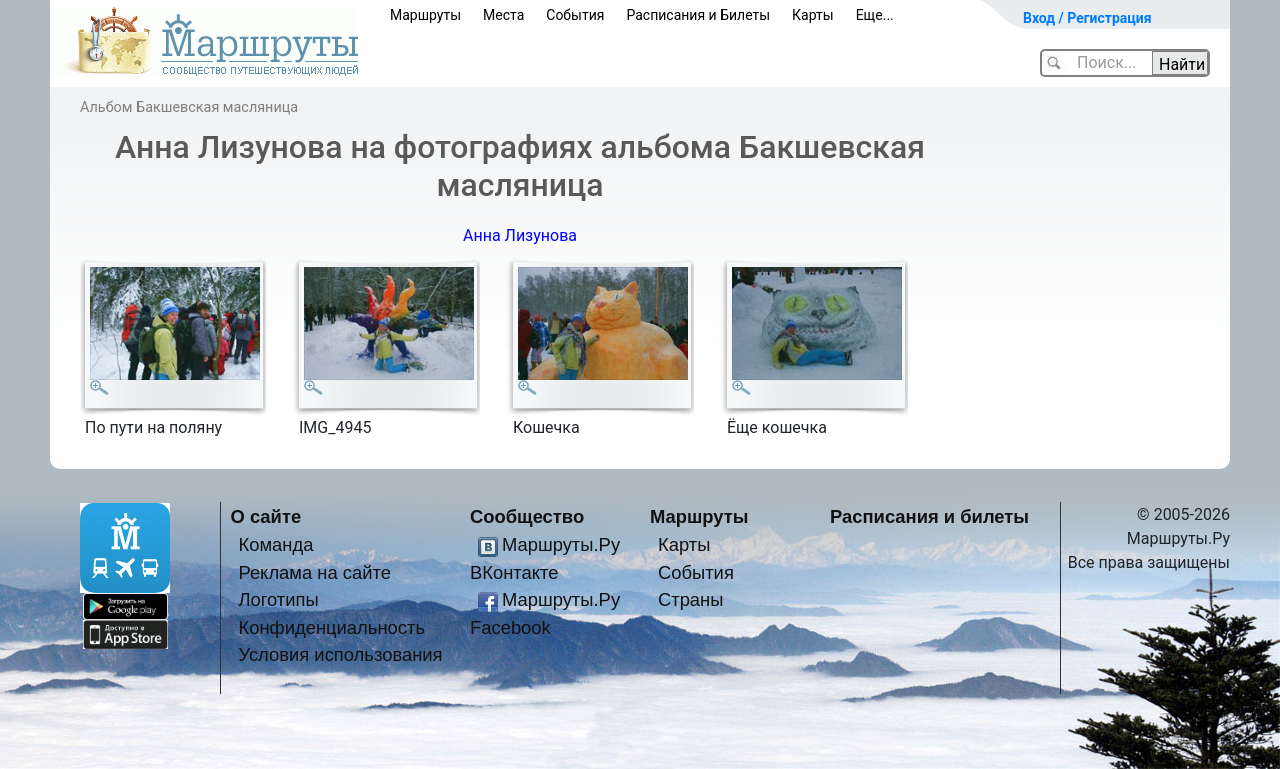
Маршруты (425, 15)
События (575, 15)
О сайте (266, 516)
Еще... (875, 15)
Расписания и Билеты (698, 15)
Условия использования (340, 654)
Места (503, 15)
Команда (275, 544)
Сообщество (527, 516)
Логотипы (278, 599)
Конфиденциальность (331, 627)
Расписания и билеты (929, 516)
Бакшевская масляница (217, 107)
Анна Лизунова (520, 235)
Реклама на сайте (314, 572)
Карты (813, 15)
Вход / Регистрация (1087, 18)
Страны (691, 599)
